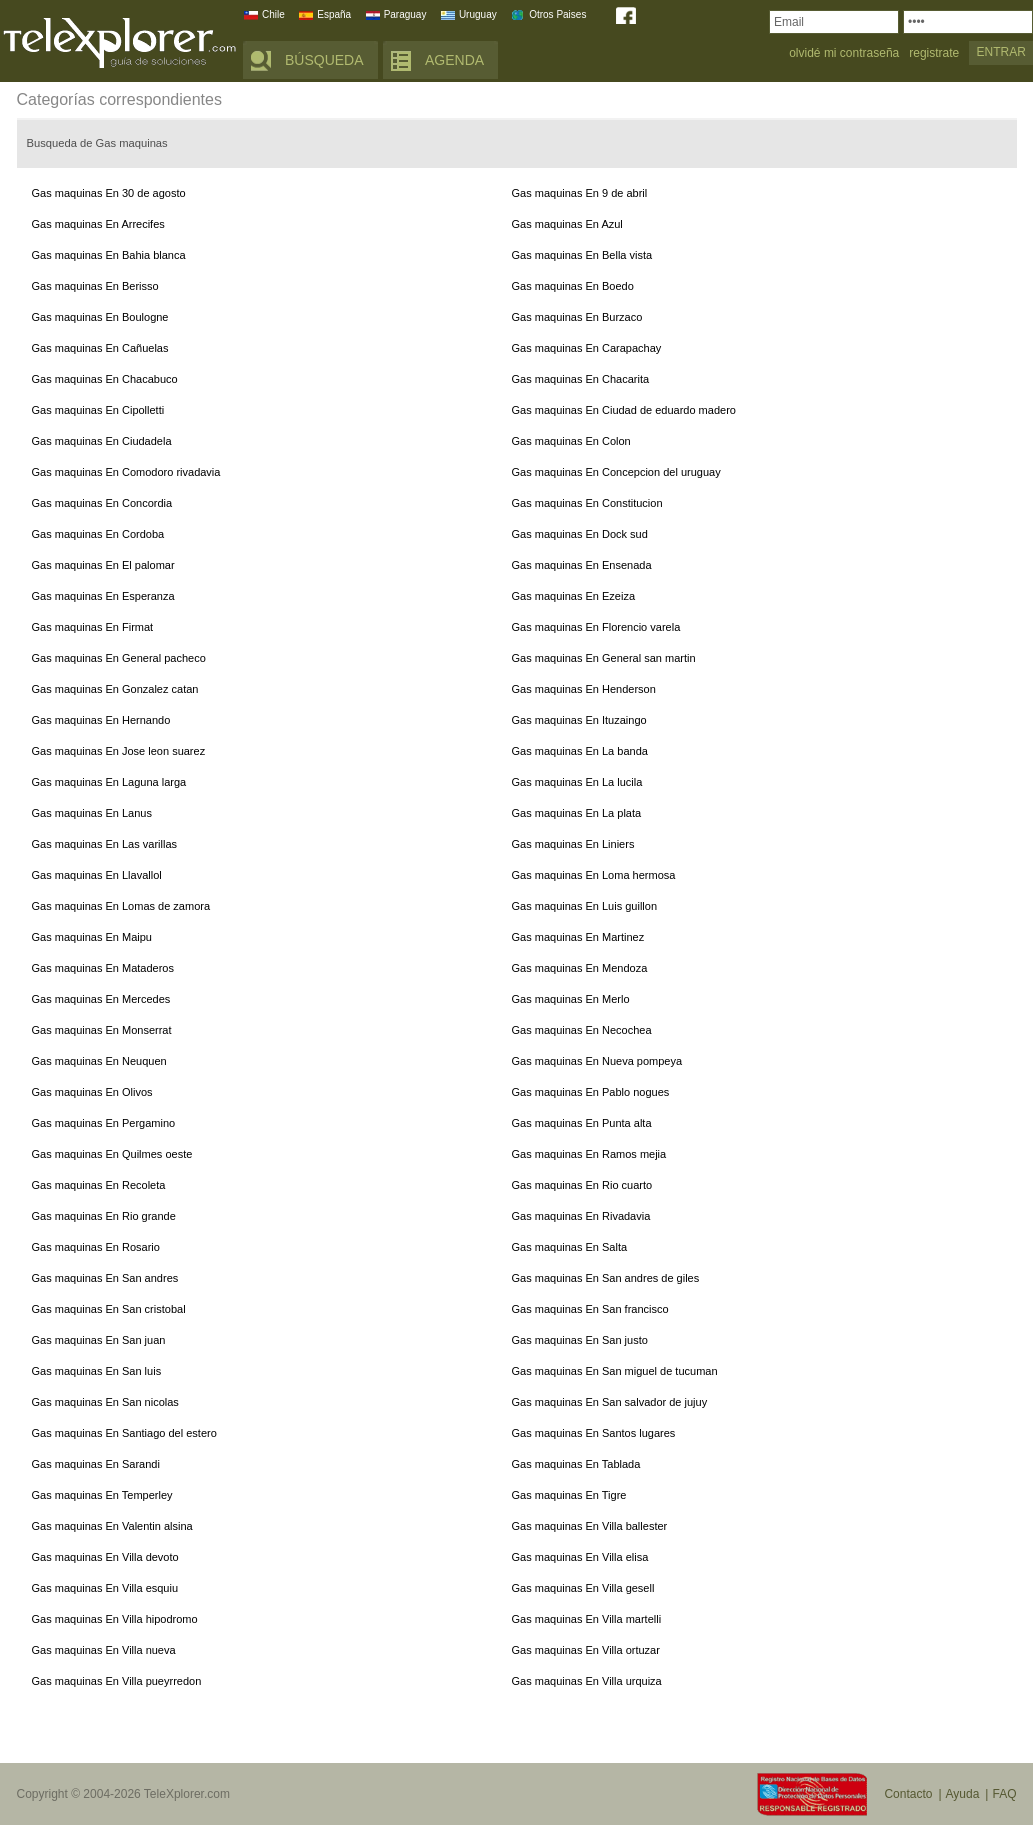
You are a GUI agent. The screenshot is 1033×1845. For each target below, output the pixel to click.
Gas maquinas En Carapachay (587, 348)
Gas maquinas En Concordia (102, 503)
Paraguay (405, 14)
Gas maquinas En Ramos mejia (589, 1154)
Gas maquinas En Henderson (584, 689)
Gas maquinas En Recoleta (99, 1185)
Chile (273, 14)
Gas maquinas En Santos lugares (594, 1433)
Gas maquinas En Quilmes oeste (112, 1154)
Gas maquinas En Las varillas (105, 844)
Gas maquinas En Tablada (576, 1464)
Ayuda (963, 1794)
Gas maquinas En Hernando (101, 720)
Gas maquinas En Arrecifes (98, 224)
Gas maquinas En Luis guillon (585, 906)
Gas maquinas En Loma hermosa (594, 875)
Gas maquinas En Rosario (96, 1247)
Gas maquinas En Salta (570, 1247)
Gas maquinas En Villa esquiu (105, 1588)
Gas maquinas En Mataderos (103, 968)
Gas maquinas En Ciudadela (102, 441)
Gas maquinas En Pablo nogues (591, 1092)
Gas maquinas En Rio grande (104, 1216)
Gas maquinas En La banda (580, 751)
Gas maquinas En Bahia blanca (109, 255)
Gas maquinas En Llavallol (97, 875)
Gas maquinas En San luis (97, 1371)
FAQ (1004, 1794)
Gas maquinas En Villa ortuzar (586, 1650)
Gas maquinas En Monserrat (102, 1030)
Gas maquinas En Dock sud (580, 534)
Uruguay (478, 14)
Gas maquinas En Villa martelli (587, 1619)
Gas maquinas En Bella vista (582, 255)
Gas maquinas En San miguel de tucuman (615, 1371)
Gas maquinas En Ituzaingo (579, 720)
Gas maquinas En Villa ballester (590, 1526)
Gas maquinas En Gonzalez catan (115, 689)
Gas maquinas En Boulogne (100, 317)
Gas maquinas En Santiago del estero (124, 1433)
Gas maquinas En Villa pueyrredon (117, 1681)
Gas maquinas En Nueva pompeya (597, 1061)
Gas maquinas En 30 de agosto (109, 193)
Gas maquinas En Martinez (578, 937)
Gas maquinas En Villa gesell (583, 1588)
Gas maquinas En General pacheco (119, 658)
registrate (934, 53)
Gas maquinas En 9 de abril (580, 193)
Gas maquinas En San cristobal (109, 1309)
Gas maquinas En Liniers (573, 844)
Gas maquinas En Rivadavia (581, 1216)
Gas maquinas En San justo (580, 1340)
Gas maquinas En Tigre (569, 1495)
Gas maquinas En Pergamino (104, 1123)
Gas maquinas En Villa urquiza (587, 1681)
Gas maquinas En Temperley (102, 1495)
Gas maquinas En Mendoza (580, 968)
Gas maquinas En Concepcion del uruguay (616, 472)
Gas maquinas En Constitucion (587, 503)
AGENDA (454, 60)
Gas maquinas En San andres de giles (606, 1278)
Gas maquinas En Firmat (93, 627)
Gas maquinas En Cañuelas (100, 348)
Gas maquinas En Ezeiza (574, 596)
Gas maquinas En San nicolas (105, 1402)
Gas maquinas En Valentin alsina (112, 1526)
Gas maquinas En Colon (571, 441)
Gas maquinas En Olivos (92, 1092)
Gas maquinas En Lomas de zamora (121, 906)
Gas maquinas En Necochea (582, 1030)
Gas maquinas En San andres (105, 1278)
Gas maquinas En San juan (99, 1340)
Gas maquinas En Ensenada (582, 565)
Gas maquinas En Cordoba (98, 534)
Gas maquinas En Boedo (573, 286)
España (334, 14)
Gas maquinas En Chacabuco (105, 379)
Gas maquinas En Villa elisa (580, 1557)
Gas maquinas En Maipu (92, 937)
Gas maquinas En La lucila (577, 782)
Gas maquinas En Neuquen (99, 1061)
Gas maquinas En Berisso (95, 286)
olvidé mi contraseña (844, 53)
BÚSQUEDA (324, 60)
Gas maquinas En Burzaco (577, 317)
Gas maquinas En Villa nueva (104, 1650)
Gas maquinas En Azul (567, 224)
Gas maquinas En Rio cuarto (582, 1185)
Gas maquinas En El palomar (103, 565)
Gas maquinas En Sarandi (96, 1464)
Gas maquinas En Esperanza (103, 596)
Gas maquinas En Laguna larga (109, 782)
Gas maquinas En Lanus (92, 813)
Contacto (908, 1794)
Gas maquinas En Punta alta (582, 1123)
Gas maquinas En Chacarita (581, 379)
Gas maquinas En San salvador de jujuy (610, 1402)
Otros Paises (557, 14)
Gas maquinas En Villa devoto (105, 1557)
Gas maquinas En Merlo (571, 999)
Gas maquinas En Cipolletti (98, 410)
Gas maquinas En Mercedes (101, 999)
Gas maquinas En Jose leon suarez (119, 751)
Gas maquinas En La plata (577, 813)
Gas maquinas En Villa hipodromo (115, 1619)
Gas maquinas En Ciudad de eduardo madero (624, 410)
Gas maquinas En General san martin (604, 658)
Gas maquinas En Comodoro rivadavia (126, 472)
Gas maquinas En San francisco (590, 1309)
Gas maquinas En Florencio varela (596, 627)
